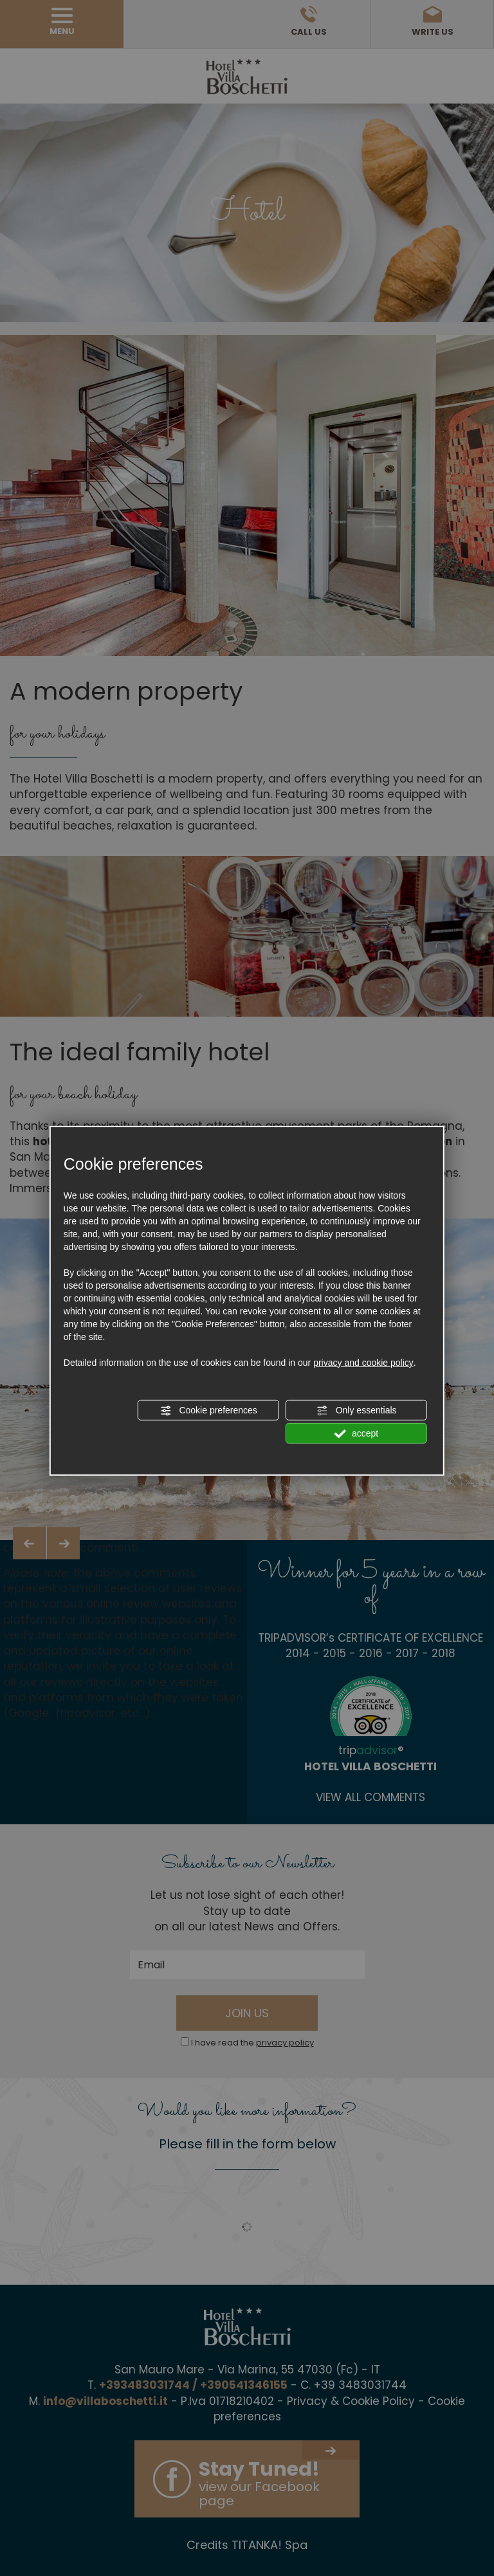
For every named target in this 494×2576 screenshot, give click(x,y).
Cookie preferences (208, 1411)
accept (356, 1434)
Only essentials (356, 1411)
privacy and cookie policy (363, 1362)
